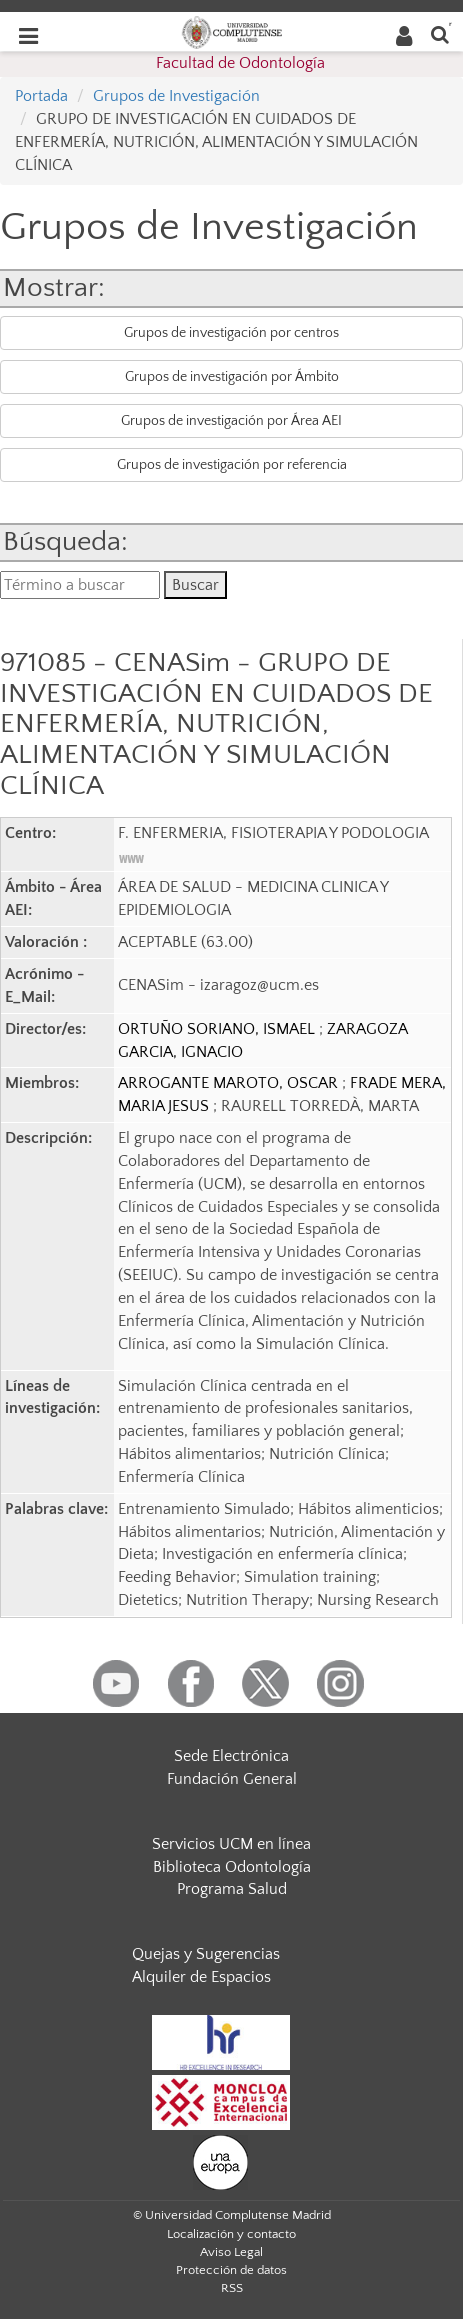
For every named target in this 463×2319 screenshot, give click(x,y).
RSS (232, 2288)
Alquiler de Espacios (201, 1977)
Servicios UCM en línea (231, 1844)
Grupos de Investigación (176, 96)
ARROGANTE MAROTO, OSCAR (230, 1083)
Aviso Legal (231, 2252)
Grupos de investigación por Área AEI (231, 421)
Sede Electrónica (231, 1756)
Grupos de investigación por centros (231, 333)
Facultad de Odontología (240, 63)
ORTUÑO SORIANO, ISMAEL (218, 1029)
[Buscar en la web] (440, 33)
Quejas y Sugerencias (206, 1954)
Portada (41, 96)
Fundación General (232, 1779)
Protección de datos (231, 2270)
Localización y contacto (231, 2234)
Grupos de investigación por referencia (232, 465)
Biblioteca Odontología (232, 1867)
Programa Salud (232, 1889)
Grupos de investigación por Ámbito (232, 377)
